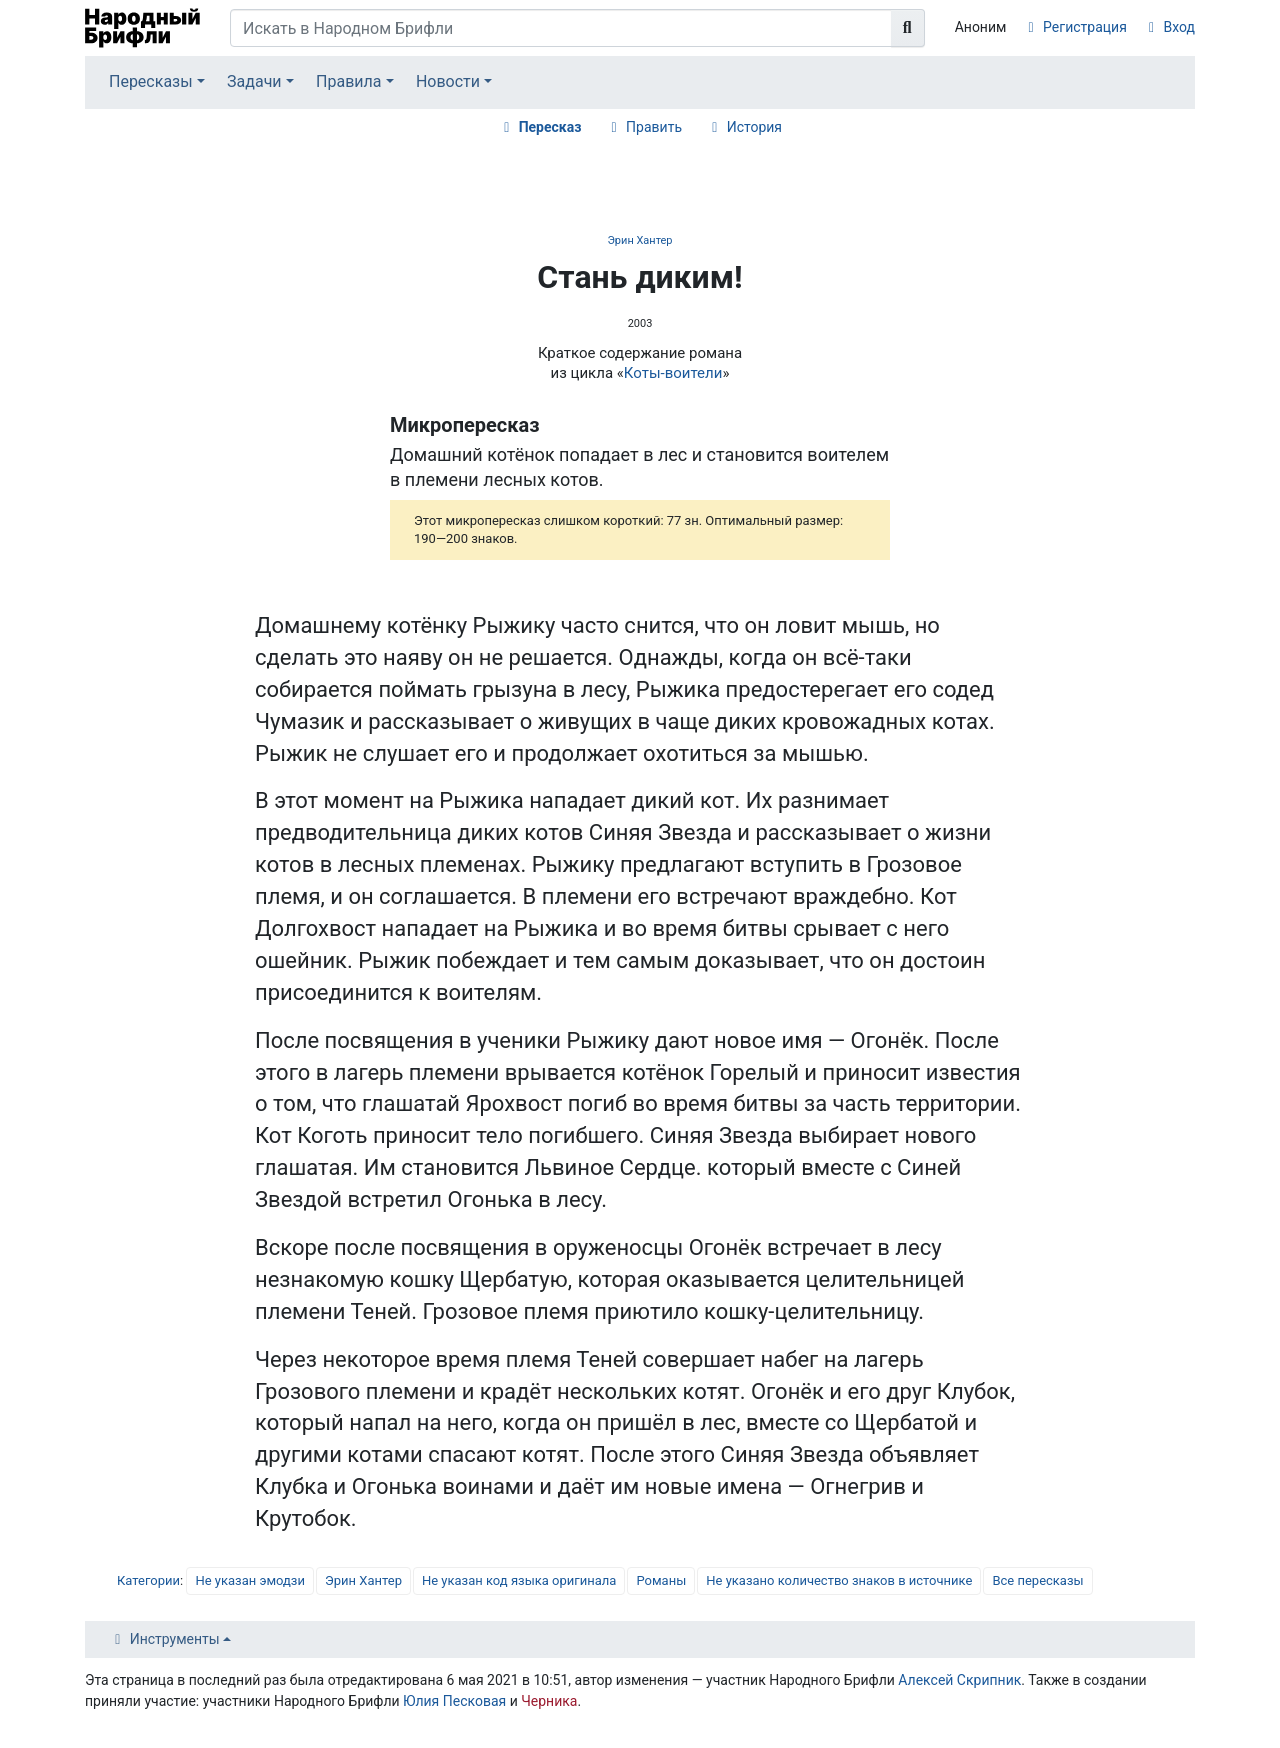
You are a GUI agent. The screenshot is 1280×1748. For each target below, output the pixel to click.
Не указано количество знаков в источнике (839, 1580)
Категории (148, 1580)
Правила (348, 81)
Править (654, 127)
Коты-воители (673, 373)
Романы (661, 1580)
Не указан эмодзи (250, 1580)
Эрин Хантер (639, 240)
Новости (448, 81)
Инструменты (175, 1639)
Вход (1179, 27)
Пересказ (550, 127)
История (754, 127)
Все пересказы (1037, 1580)
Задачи (254, 81)
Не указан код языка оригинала (519, 1580)
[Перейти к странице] (908, 28)
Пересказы (151, 81)
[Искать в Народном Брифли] (561, 28)
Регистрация (1085, 27)
